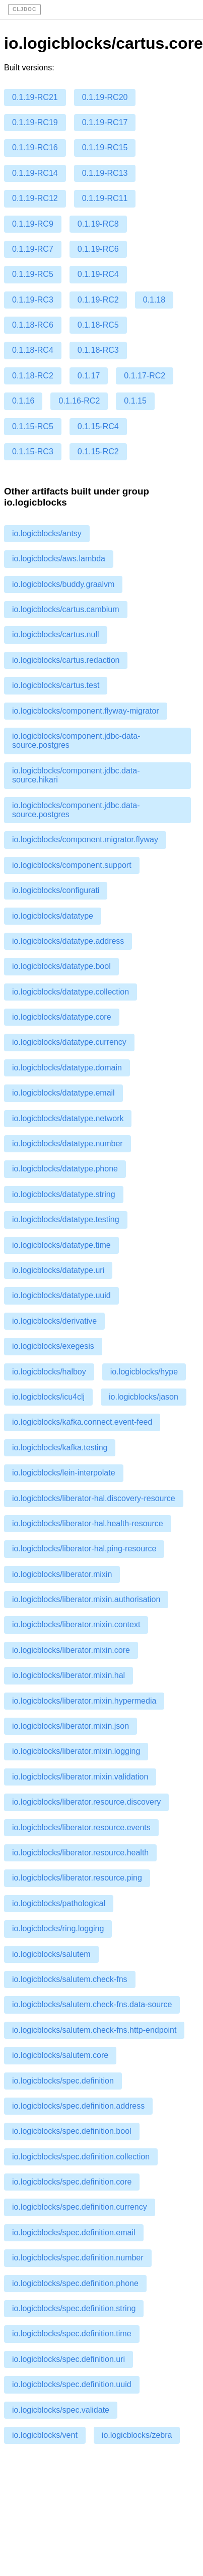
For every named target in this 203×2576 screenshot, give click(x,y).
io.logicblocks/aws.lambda (58, 558)
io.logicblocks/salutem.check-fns (69, 1979)
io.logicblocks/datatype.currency (69, 1042)
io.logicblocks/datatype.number (67, 1143)
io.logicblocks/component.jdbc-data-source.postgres (76, 740)
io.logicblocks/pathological (58, 1903)
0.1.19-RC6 (98, 249)
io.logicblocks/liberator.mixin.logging (76, 1751)
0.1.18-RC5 (98, 325)
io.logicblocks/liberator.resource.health (80, 1852)
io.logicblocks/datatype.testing (65, 1219)
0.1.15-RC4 (98, 426)
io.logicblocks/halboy (49, 1371)
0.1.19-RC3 (32, 299)
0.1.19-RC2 (98, 299)
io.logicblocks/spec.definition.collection (81, 2156)
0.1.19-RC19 (35, 122)
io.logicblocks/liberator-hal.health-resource (87, 1523)
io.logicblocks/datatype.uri (58, 1270)
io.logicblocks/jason (143, 1397)
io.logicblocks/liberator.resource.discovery (86, 1802)
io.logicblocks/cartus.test (55, 685)
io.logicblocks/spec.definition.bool (71, 2131)
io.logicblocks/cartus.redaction (65, 660)
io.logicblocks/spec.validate (60, 2410)
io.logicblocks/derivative (54, 1321)
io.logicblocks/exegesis (53, 1346)
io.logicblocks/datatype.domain (67, 1067)
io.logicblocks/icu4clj (48, 1397)
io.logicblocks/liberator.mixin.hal (68, 1675)
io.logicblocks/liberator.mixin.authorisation (86, 1599)
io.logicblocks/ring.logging (58, 1928)
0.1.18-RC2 (32, 375)
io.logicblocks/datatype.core (61, 1017)
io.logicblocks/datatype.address (68, 941)
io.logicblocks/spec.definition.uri (68, 2359)
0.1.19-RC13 (105, 173)
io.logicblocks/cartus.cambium (65, 609)
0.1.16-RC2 (79, 401)
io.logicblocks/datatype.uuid (61, 1295)
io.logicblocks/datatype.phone (65, 1168)
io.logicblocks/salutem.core (60, 2055)
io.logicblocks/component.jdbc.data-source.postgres (76, 810)
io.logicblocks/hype (144, 1371)
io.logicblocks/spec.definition (63, 2080)
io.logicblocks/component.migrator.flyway (85, 839)
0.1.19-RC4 (98, 274)
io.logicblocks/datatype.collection (70, 991)
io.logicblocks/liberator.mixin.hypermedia (84, 1701)
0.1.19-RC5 (32, 274)
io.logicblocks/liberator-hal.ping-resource (84, 1548)
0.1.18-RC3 (98, 350)
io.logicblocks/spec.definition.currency (79, 2207)
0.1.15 (135, 401)
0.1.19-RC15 (105, 147)
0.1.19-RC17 (105, 122)
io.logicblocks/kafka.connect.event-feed (82, 1422)
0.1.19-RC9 (32, 224)
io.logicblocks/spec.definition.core (71, 2181)
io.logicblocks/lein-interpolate (63, 1472)
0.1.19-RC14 (35, 173)
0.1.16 (23, 401)
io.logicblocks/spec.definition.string (74, 2308)
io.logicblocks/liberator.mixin (62, 1574)
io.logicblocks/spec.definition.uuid (71, 2384)
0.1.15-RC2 (98, 451)
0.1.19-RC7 (32, 249)
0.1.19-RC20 (105, 97)
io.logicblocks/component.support (71, 865)
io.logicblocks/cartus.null (55, 634)
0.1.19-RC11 (105, 198)
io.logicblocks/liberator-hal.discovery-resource (93, 1498)
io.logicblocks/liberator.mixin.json (70, 1726)
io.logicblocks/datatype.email (63, 1092)
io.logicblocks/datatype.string (63, 1194)
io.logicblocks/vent (45, 2435)
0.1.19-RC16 (35, 147)
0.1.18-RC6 (32, 325)
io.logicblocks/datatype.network (67, 1118)
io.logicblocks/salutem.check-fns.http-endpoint (94, 2030)
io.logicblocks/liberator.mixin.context (76, 1624)
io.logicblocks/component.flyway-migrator (85, 711)
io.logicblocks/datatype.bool (61, 966)
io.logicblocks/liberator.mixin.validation (80, 1776)
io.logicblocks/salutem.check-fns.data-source (92, 2004)
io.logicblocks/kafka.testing (59, 1447)
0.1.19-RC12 (35, 198)
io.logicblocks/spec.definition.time (71, 2333)
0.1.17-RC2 (144, 375)
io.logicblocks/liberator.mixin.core (71, 1650)
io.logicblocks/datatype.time (61, 1245)
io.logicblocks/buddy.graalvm (63, 584)
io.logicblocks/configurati (55, 890)
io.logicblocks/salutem (51, 1954)
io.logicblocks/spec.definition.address (78, 2106)
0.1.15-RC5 (32, 426)
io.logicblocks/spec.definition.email (74, 2232)
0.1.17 (89, 375)
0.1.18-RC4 (32, 350)
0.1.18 (154, 299)
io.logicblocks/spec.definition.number (78, 2257)
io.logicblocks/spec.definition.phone (75, 2283)
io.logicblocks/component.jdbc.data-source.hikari (76, 775)
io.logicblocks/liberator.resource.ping (77, 1877)
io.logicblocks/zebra (137, 2435)
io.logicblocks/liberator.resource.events (81, 1827)
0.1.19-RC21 (35, 97)
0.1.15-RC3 (32, 451)
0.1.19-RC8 (98, 224)
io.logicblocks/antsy (47, 533)
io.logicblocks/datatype (52, 916)
